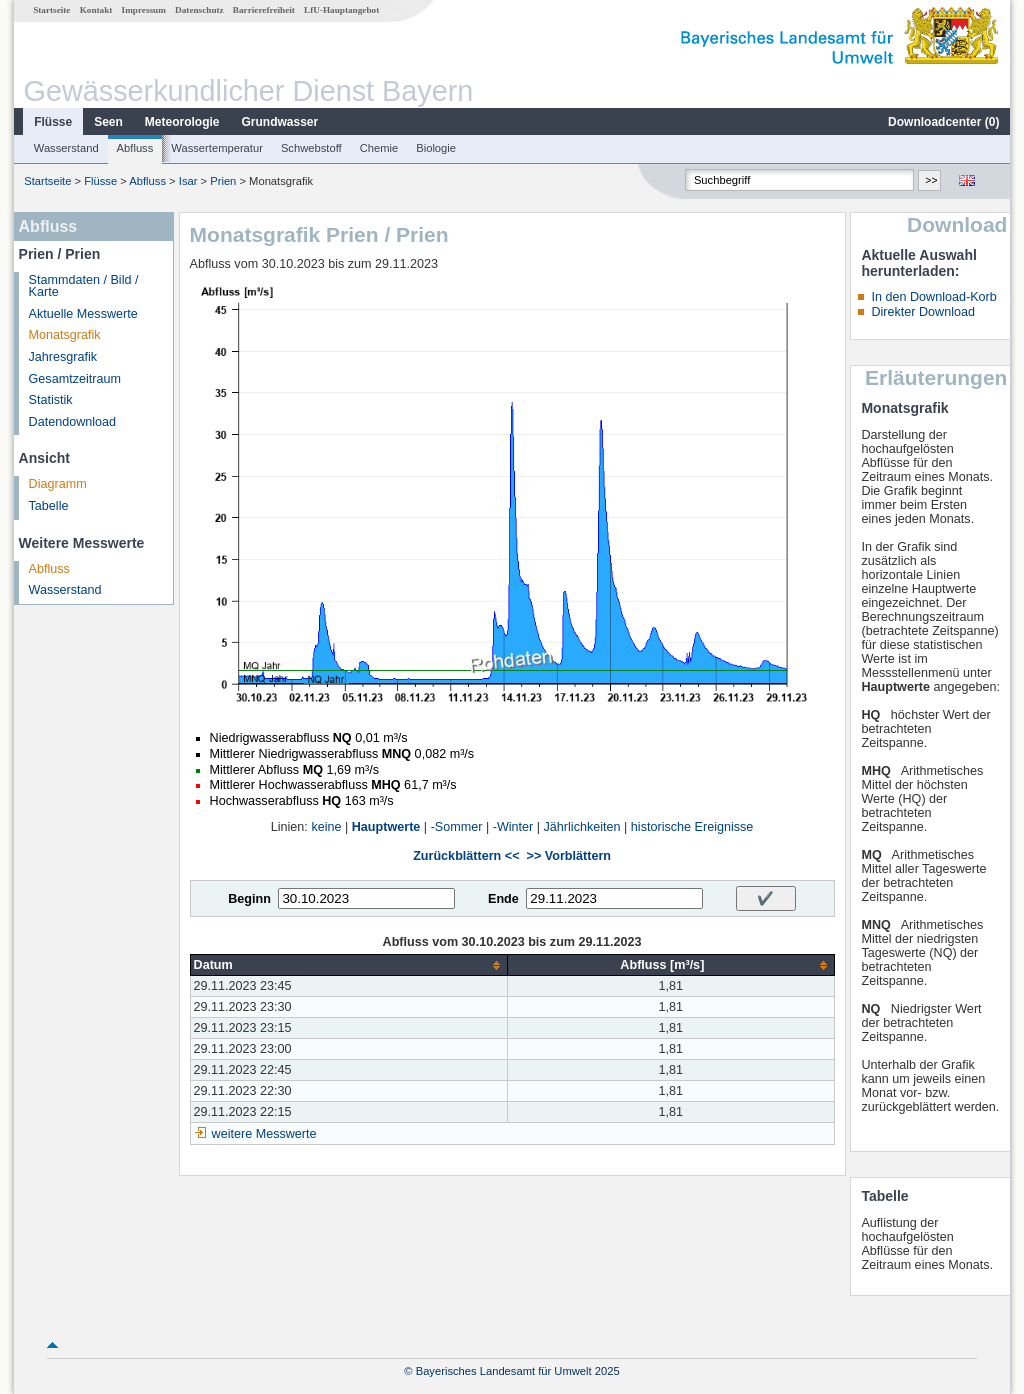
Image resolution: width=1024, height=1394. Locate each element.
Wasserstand (66, 148)
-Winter (513, 827)
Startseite (51, 10)
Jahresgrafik (63, 357)
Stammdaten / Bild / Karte (84, 286)
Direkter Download (923, 312)
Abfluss (135, 148)
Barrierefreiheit (264, 10)
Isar (188, 181)
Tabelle (49, 506)
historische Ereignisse (692, 827)
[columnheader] (349, 965)
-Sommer (457, 827)
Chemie (379, 148)
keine (326, 827)
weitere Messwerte (264, 1134)
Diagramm (58, 484)
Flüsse (53, 122)
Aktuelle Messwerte (83, 314)
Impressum (144, 10)
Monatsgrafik (65, 335)
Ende (503, 899)
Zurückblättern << (466, 856)
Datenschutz (199, 10)
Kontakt (96, 10)
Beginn (249, 899)
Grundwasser (280, 122)
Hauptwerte (386, 827)
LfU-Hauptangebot (341, 10)
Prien (223, 181)
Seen (108, 122)
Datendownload (73, 422)
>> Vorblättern (569, 856)
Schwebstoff (311, 148)
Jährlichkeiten (582, 827)
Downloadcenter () (943, 122)
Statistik (51, 400)
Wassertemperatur (217, 148)
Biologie (436, 148)
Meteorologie (182, 122)
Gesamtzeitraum (75, 379)
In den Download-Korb (933, 297)
